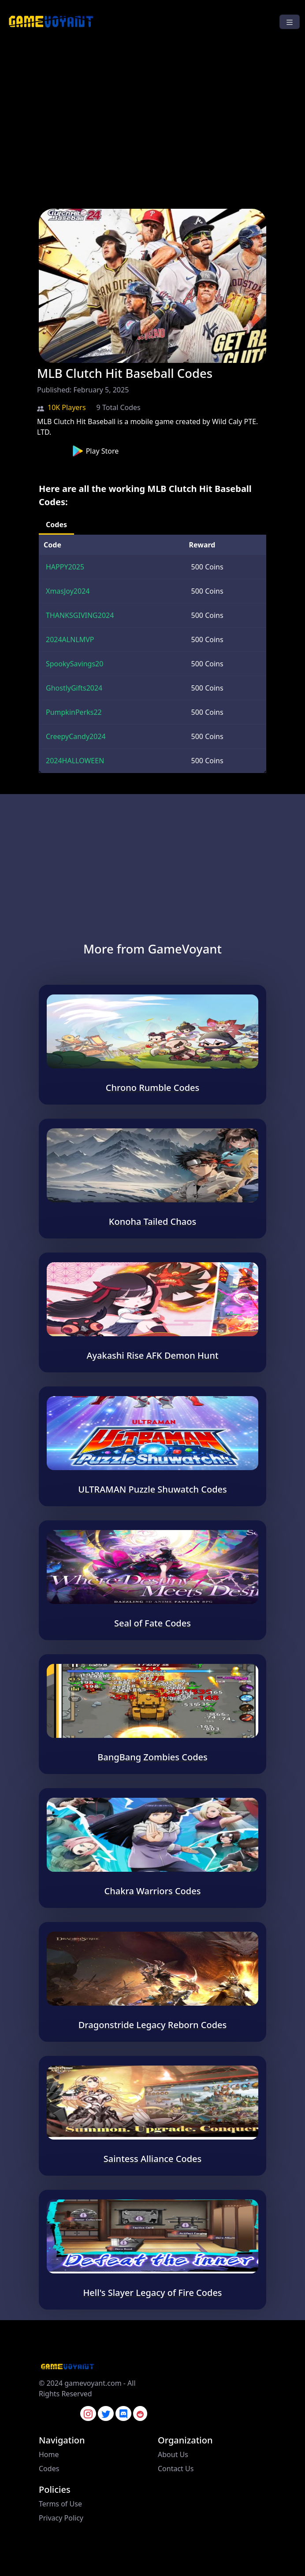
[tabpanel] (152, 654)
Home (49, 2454)
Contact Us (175, 2468)
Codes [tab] (56, 524)
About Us (173, 2454)
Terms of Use (60, 2504)
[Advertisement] (152, 126)
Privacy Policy (61, 2518)
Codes (49, 2468)
